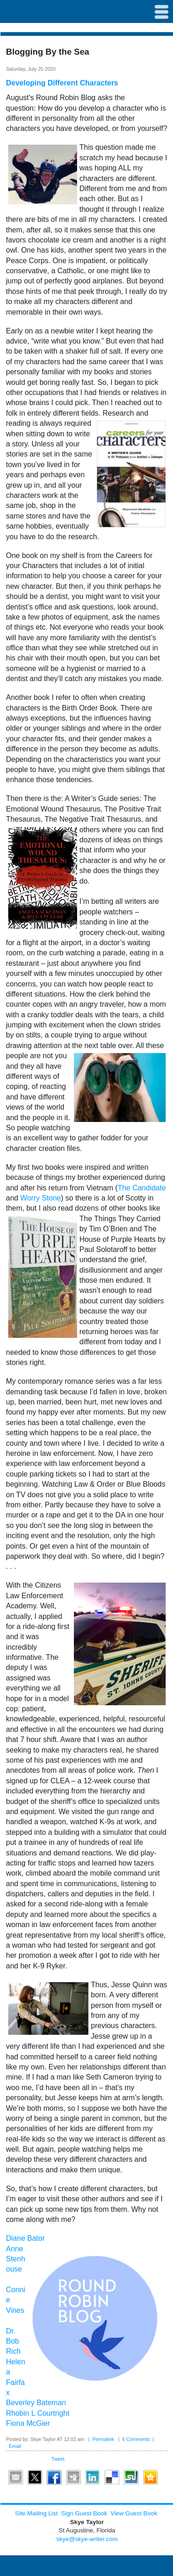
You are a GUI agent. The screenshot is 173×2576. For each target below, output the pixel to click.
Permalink (103, 2439)
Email (15, 2446)
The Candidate (141, 1188)
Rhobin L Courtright (37, 2413)
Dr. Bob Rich (13, 2341)
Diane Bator (25, 2238)
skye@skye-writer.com (87, 2539)
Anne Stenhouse (15, 2259)
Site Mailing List (36, 2513)
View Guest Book (134, 2513)
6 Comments (136, 2439)
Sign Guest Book (84, 2513)
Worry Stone (40, 1198)
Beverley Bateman (36, 2403)
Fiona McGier (28, 2423)
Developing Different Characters (62, 83)
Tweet (57, 2459)
